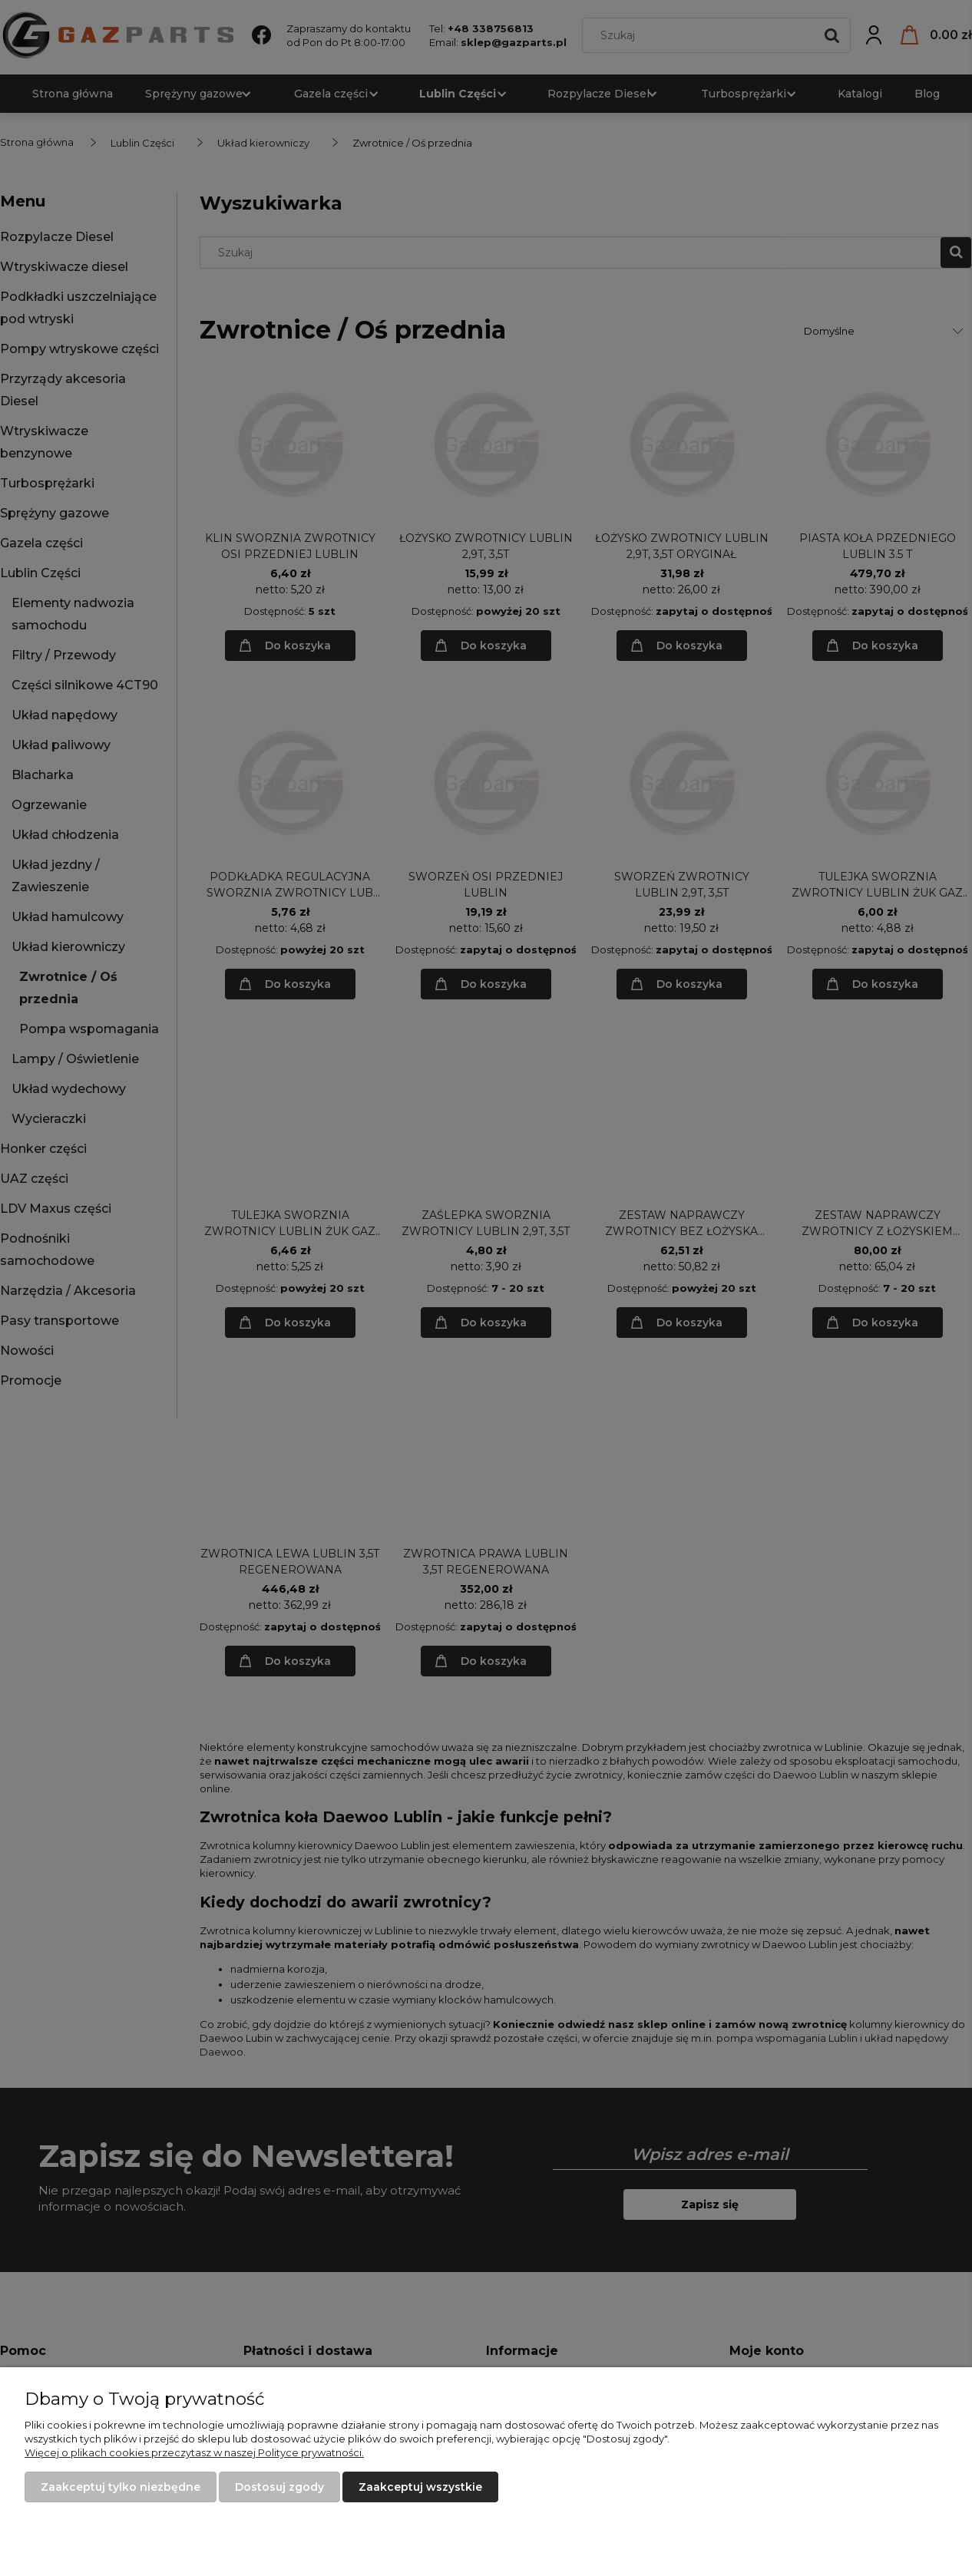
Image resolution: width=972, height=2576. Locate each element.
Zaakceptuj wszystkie (420, 2487)
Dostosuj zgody (279, 2487)
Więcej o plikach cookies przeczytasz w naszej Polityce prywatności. (194, 2452)
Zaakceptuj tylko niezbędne (120, 2487)
